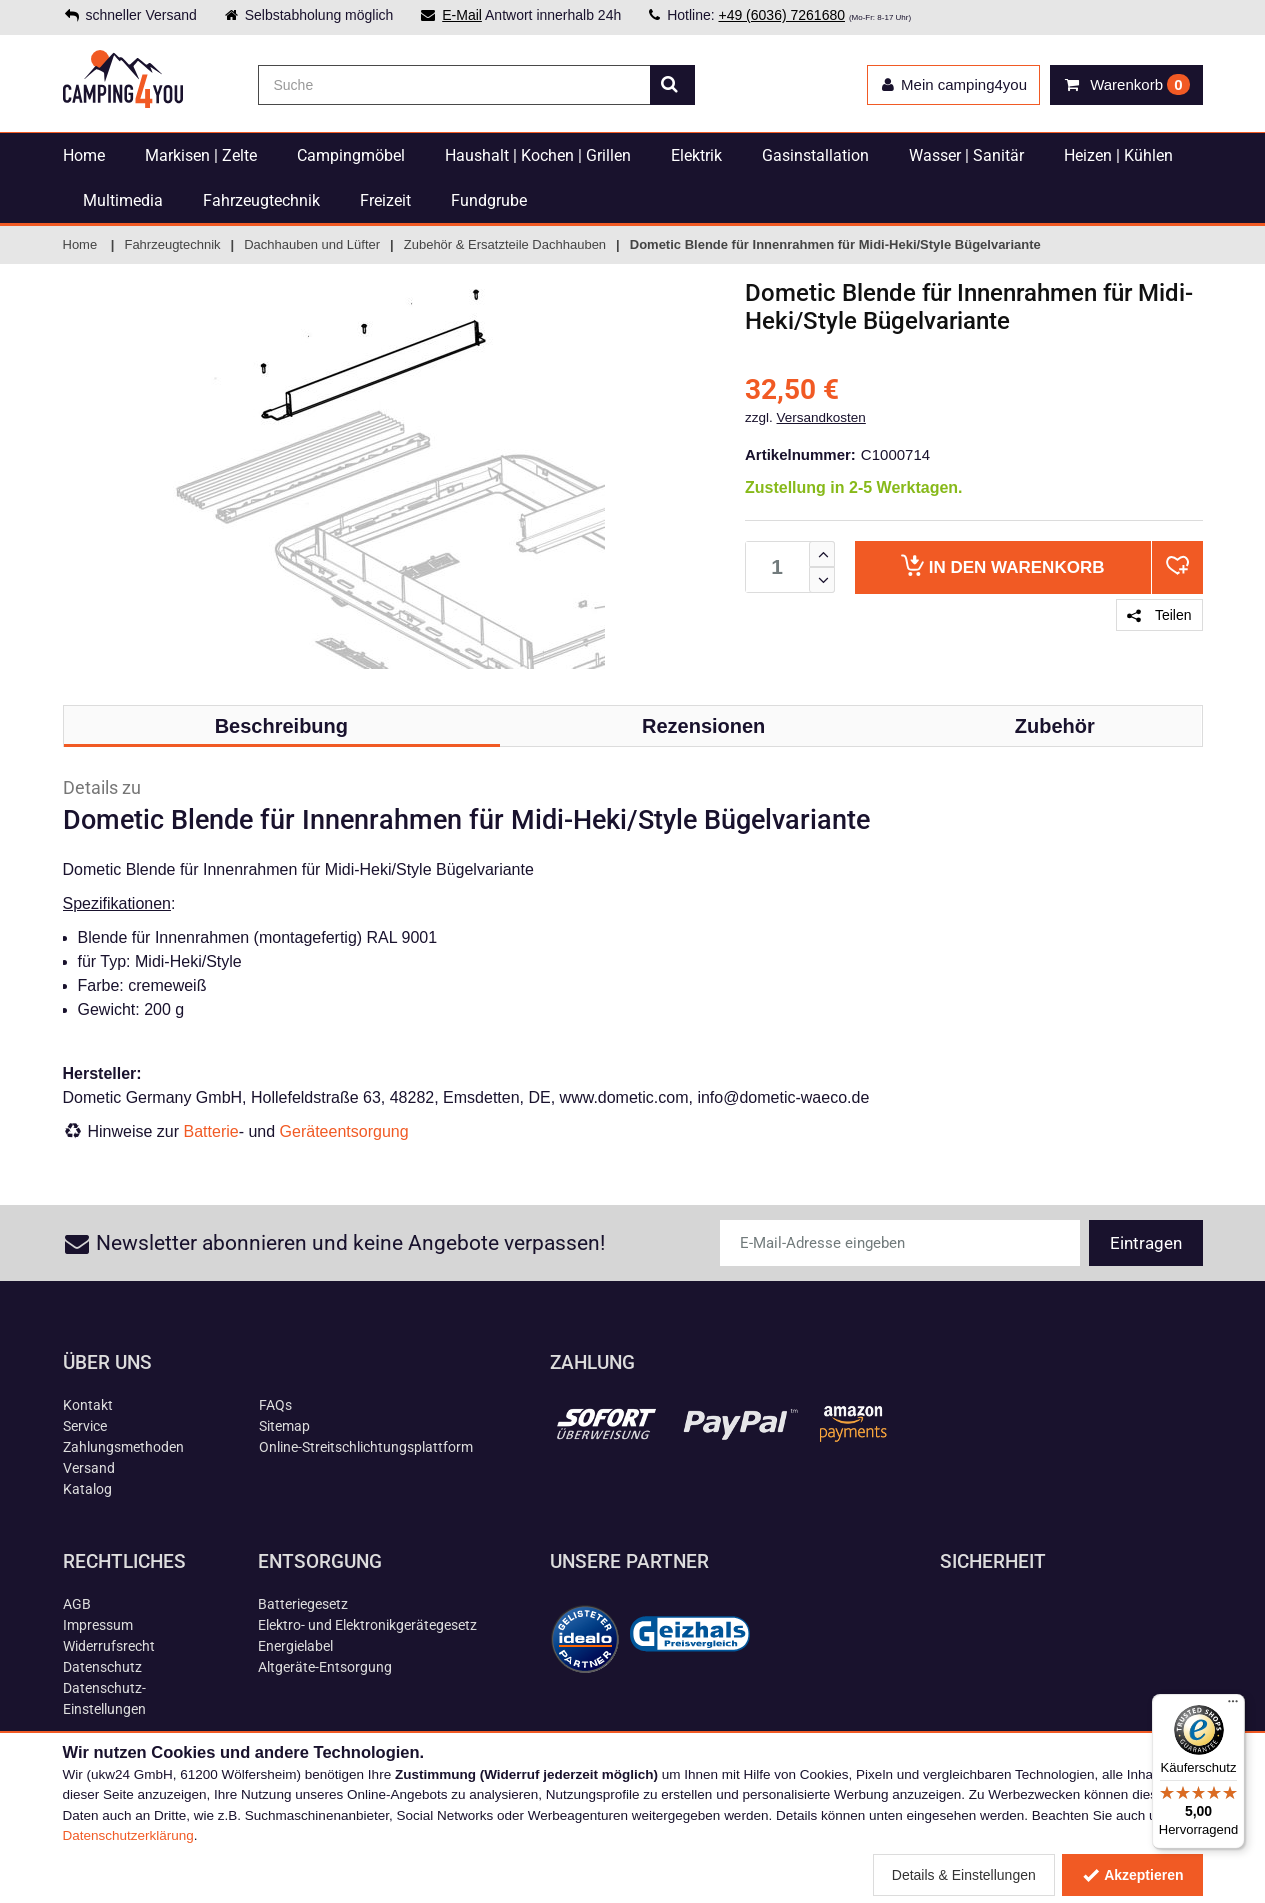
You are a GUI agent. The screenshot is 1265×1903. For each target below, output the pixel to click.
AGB (77, 1604)
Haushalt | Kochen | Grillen (538, 155)
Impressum (98, 1625)
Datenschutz (102, 1667)
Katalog (87, 1489)
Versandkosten (821, 417)
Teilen (1159, 615)
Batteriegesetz (303, 1604)
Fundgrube (489, 200)
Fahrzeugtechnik (261, 200)
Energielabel (295, 1646)
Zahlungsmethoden (123, 1447)
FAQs (275, 1405)
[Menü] (1233, 1706)
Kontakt (88, 1405)
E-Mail (462, 15)
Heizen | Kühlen (1118, 155)
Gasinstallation (815, 155)
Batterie (211, 1131)
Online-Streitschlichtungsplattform (366, 1447)
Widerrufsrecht (109, 1646)
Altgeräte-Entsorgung (325, 1667)
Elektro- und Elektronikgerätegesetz (367, 1625)
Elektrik (696, 155)
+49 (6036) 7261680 (781, 15)
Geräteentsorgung (344, 1131)
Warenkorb (1002, 565)
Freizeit (385, 200)
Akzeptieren (1132, 1875)
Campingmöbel (351, 155)
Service (85, 1426)
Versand (89, 1468)
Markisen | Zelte (201, 155)
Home (84, 155)
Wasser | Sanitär (966, 155)
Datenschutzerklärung (128, 1835)
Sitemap (284, 1426)
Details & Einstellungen (964, 1875)
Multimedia (123, 200)
